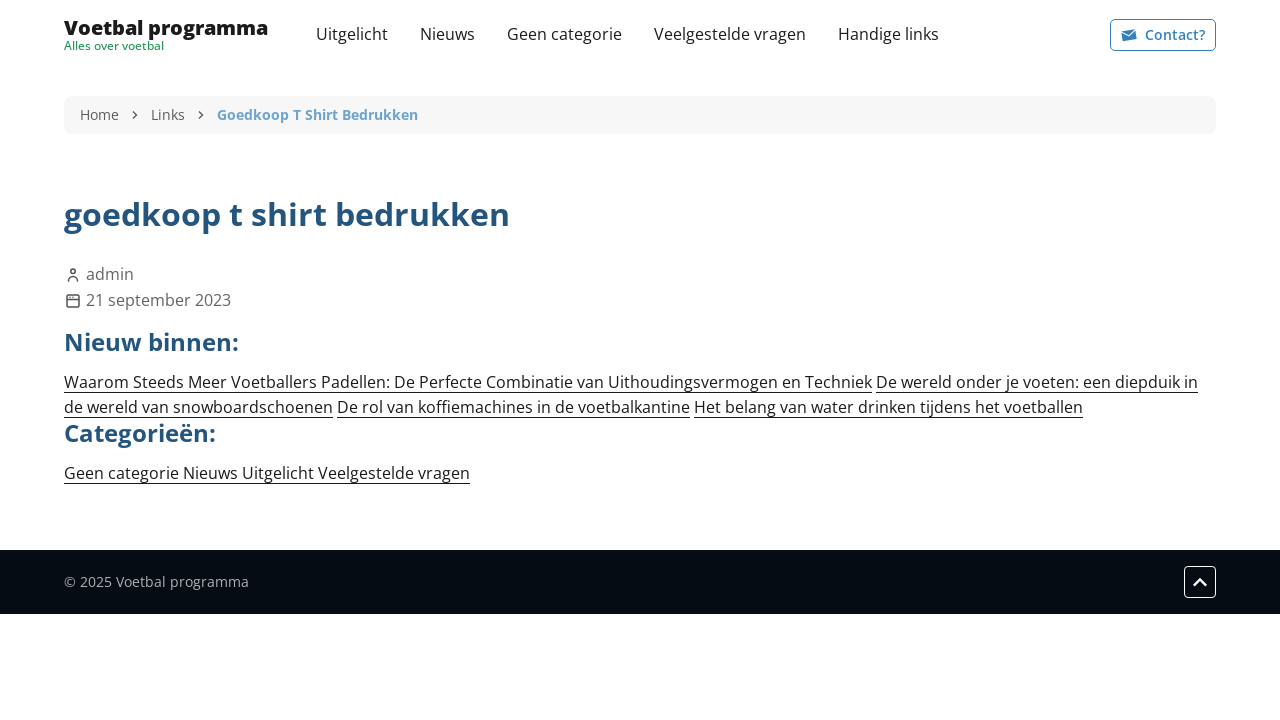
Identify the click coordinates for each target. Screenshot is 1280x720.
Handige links (888, 34)
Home (99, 114)
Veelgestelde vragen (730, 34)
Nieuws (447, 34)
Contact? (1163, 34)
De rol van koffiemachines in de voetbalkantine (513, 407)
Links (168, 114)
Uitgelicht (352, 34)
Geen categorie (564, 34)
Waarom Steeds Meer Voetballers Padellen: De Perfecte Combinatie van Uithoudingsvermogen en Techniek (468, 382)
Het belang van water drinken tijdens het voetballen (888, 407)
